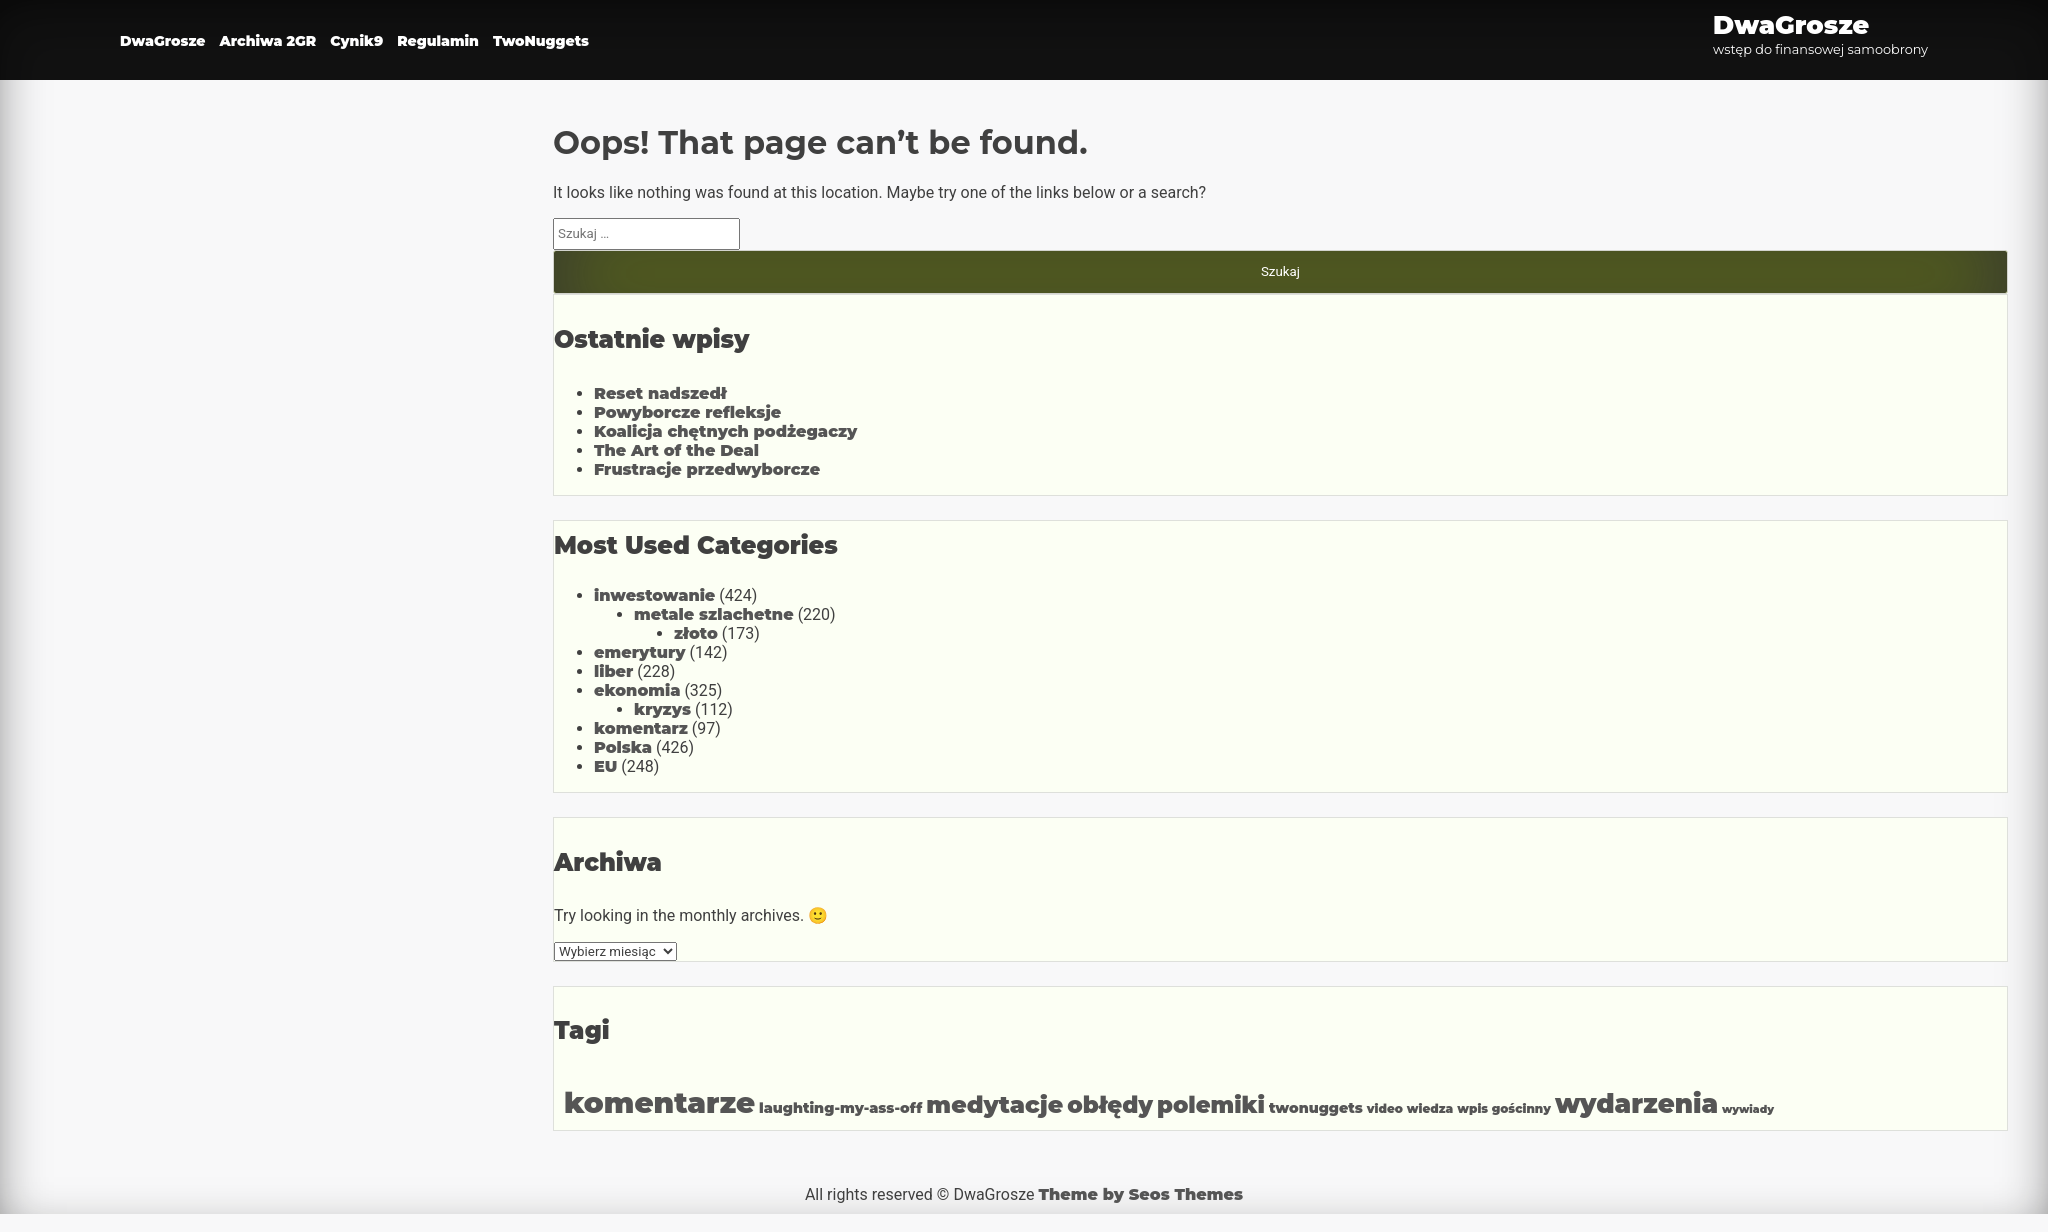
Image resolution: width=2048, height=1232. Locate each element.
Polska (623, 747)
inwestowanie (654, 595)
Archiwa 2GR (267, 41)
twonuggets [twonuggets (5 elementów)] (1316, 1108)
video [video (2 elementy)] (1385, 1108)
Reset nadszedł (660, 393)
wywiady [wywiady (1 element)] (1748, 1109)
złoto (696, 633)
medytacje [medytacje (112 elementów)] (994, 1104)
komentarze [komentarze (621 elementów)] (659, 1102)
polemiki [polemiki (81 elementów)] (1211, 1105)
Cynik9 (356, 41)
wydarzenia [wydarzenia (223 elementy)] (1636, 1104)
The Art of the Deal (676, 450)
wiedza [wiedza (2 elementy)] (1430, 1108)
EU (605, 766)
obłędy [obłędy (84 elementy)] (1110, 1105)
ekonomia (637, 690)
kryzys (662, 709)
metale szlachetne (714, 614)
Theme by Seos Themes (1140, 1194)
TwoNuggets (541, 41)
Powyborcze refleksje (687, 412)
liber (613, 671)
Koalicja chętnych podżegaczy (725, 431)
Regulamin (438, 41)
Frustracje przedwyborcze (707, 469)
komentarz (641, 728)
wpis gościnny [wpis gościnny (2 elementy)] (1504, 1108)
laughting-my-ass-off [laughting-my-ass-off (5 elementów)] (840, 1108)
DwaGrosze (162, 41)
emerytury (640, 652)
